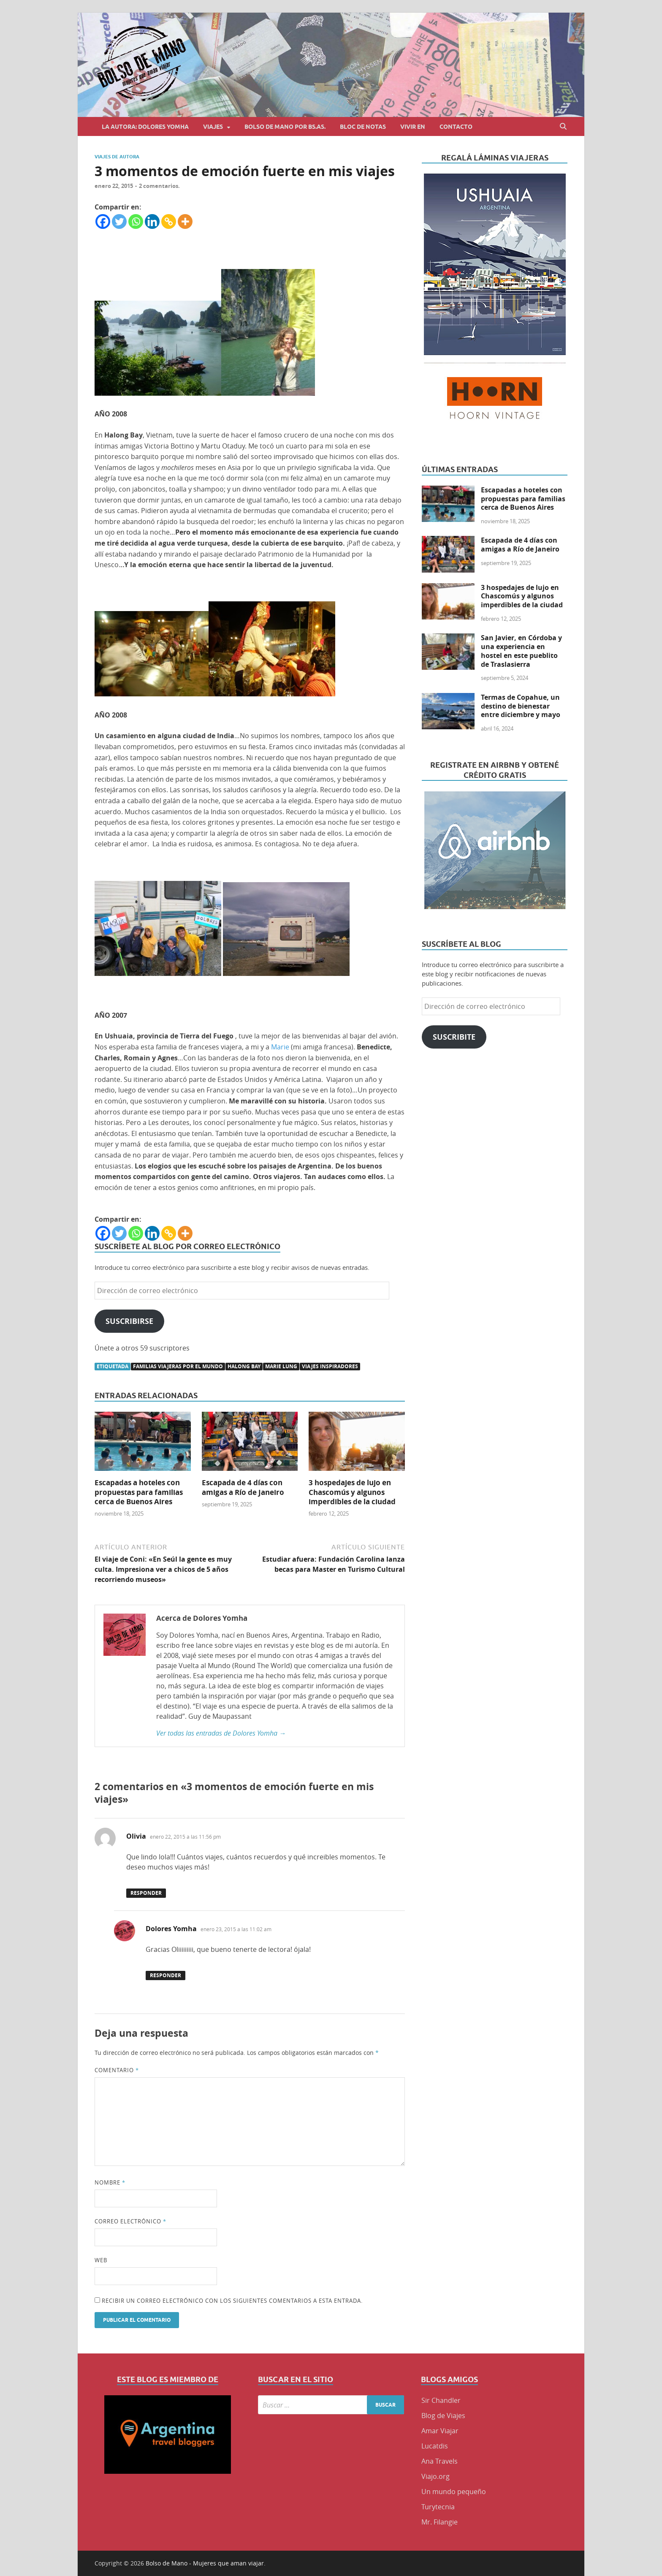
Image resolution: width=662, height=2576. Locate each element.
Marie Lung (281, 1366)
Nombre (110, 2182)
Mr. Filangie (439, 2522)
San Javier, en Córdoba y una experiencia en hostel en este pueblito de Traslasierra (521, 650)
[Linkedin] (152, 221)
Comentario (117, 2070)
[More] (185, 221)
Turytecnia (438, 2506)
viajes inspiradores (330, 1366)
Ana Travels (439, 2461)
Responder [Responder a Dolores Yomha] (165, 1975)
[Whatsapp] (135, 221)
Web (101, 2260)
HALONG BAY (244, 1366)
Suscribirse (129, 1321)
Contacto (456, 126)
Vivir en (412, 126)
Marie (280, 1047)
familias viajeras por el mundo (178, 1366)
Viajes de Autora (117, 157)
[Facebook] (102, 221)
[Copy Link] (168, 221)
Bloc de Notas (363, 126)
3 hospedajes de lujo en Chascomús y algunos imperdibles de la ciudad (352, 1492)
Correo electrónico (130, 2221)
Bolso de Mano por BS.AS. (285, 126)
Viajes (213, 126)
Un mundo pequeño (453, 2491)
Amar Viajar (440, 2430)
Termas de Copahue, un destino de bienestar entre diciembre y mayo (520, 706)
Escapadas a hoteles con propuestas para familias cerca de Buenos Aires (139, 1492)
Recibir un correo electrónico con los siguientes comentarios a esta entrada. (232, 2300)
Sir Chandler (441, 2400)
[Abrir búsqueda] (563, 126)
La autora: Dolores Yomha (145, 126)
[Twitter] (119, 221)
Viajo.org (435, 2476)
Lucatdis (434, 2446)
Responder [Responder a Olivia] (146, 1893)
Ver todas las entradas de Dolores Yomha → (221, 1733)
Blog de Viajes (443, 2415)
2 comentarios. (159, 186)
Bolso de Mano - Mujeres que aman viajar (205, 2563)
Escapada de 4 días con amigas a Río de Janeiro (243, 1487)
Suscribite (454, 1037)
